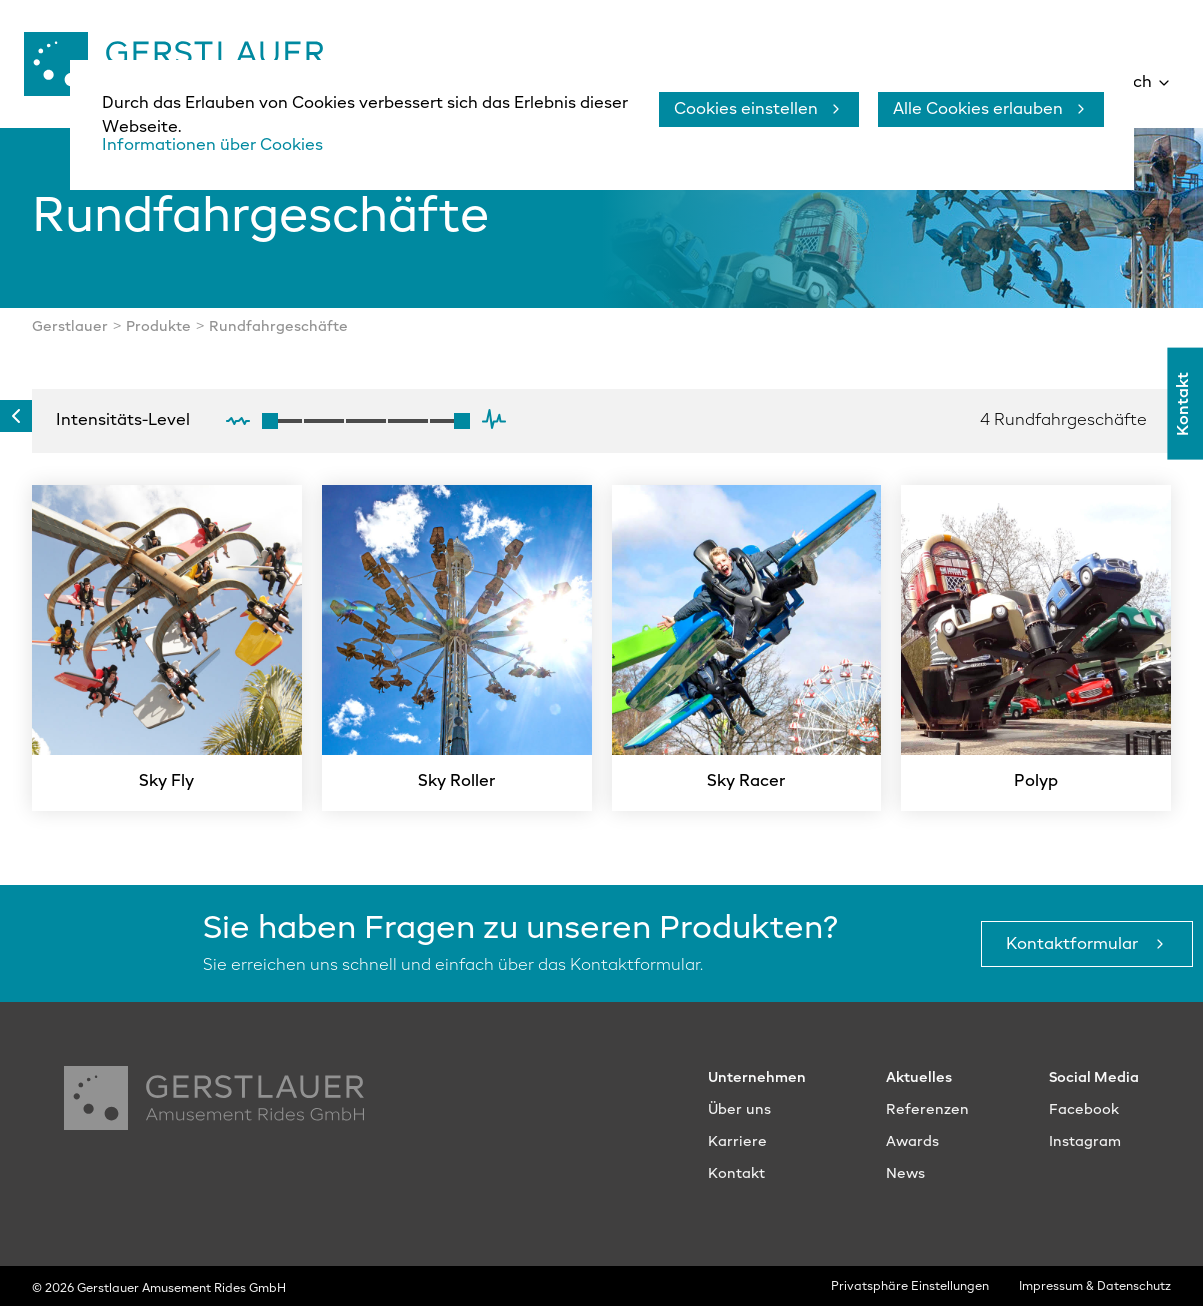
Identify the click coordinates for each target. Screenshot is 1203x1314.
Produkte (158, 335)
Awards (912, 1150)
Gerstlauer (70, 335)
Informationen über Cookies (212, 146)
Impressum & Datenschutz (1095, 1295)
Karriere (737, 1150)
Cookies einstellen (746, 110)
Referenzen (927, 1118)
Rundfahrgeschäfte (278, 335)
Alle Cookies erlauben (978, 110)
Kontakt (1185, 405)
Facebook (1084, 1118)
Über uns (739, 1118)
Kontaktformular (1074, 952)
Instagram (1085, 1150)
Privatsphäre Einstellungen (910, 1295)
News (905, 1182)
